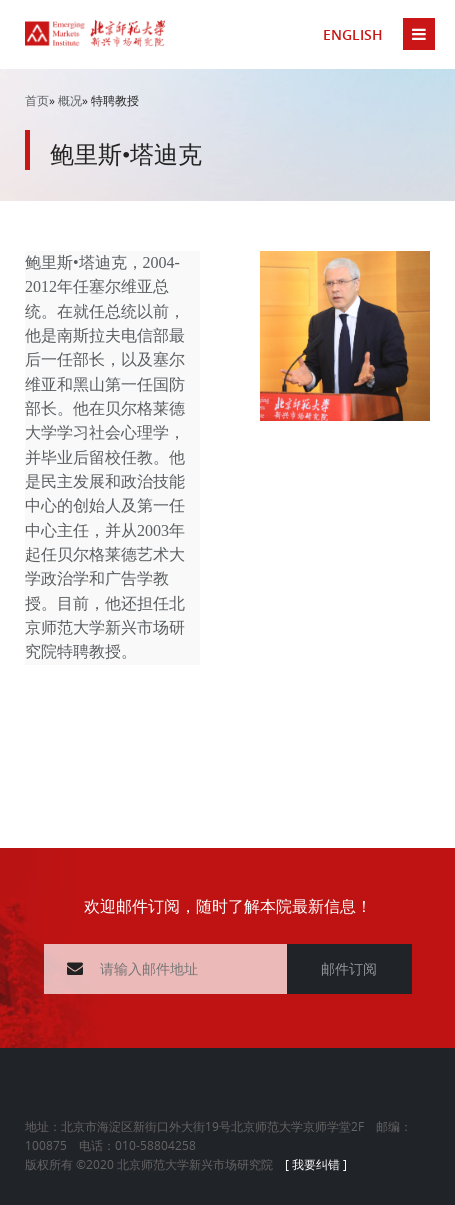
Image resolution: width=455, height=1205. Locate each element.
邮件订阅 (349, 968)
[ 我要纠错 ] (316, 1164)
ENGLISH (353, 34)
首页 (37, 100)
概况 (70, 100)
